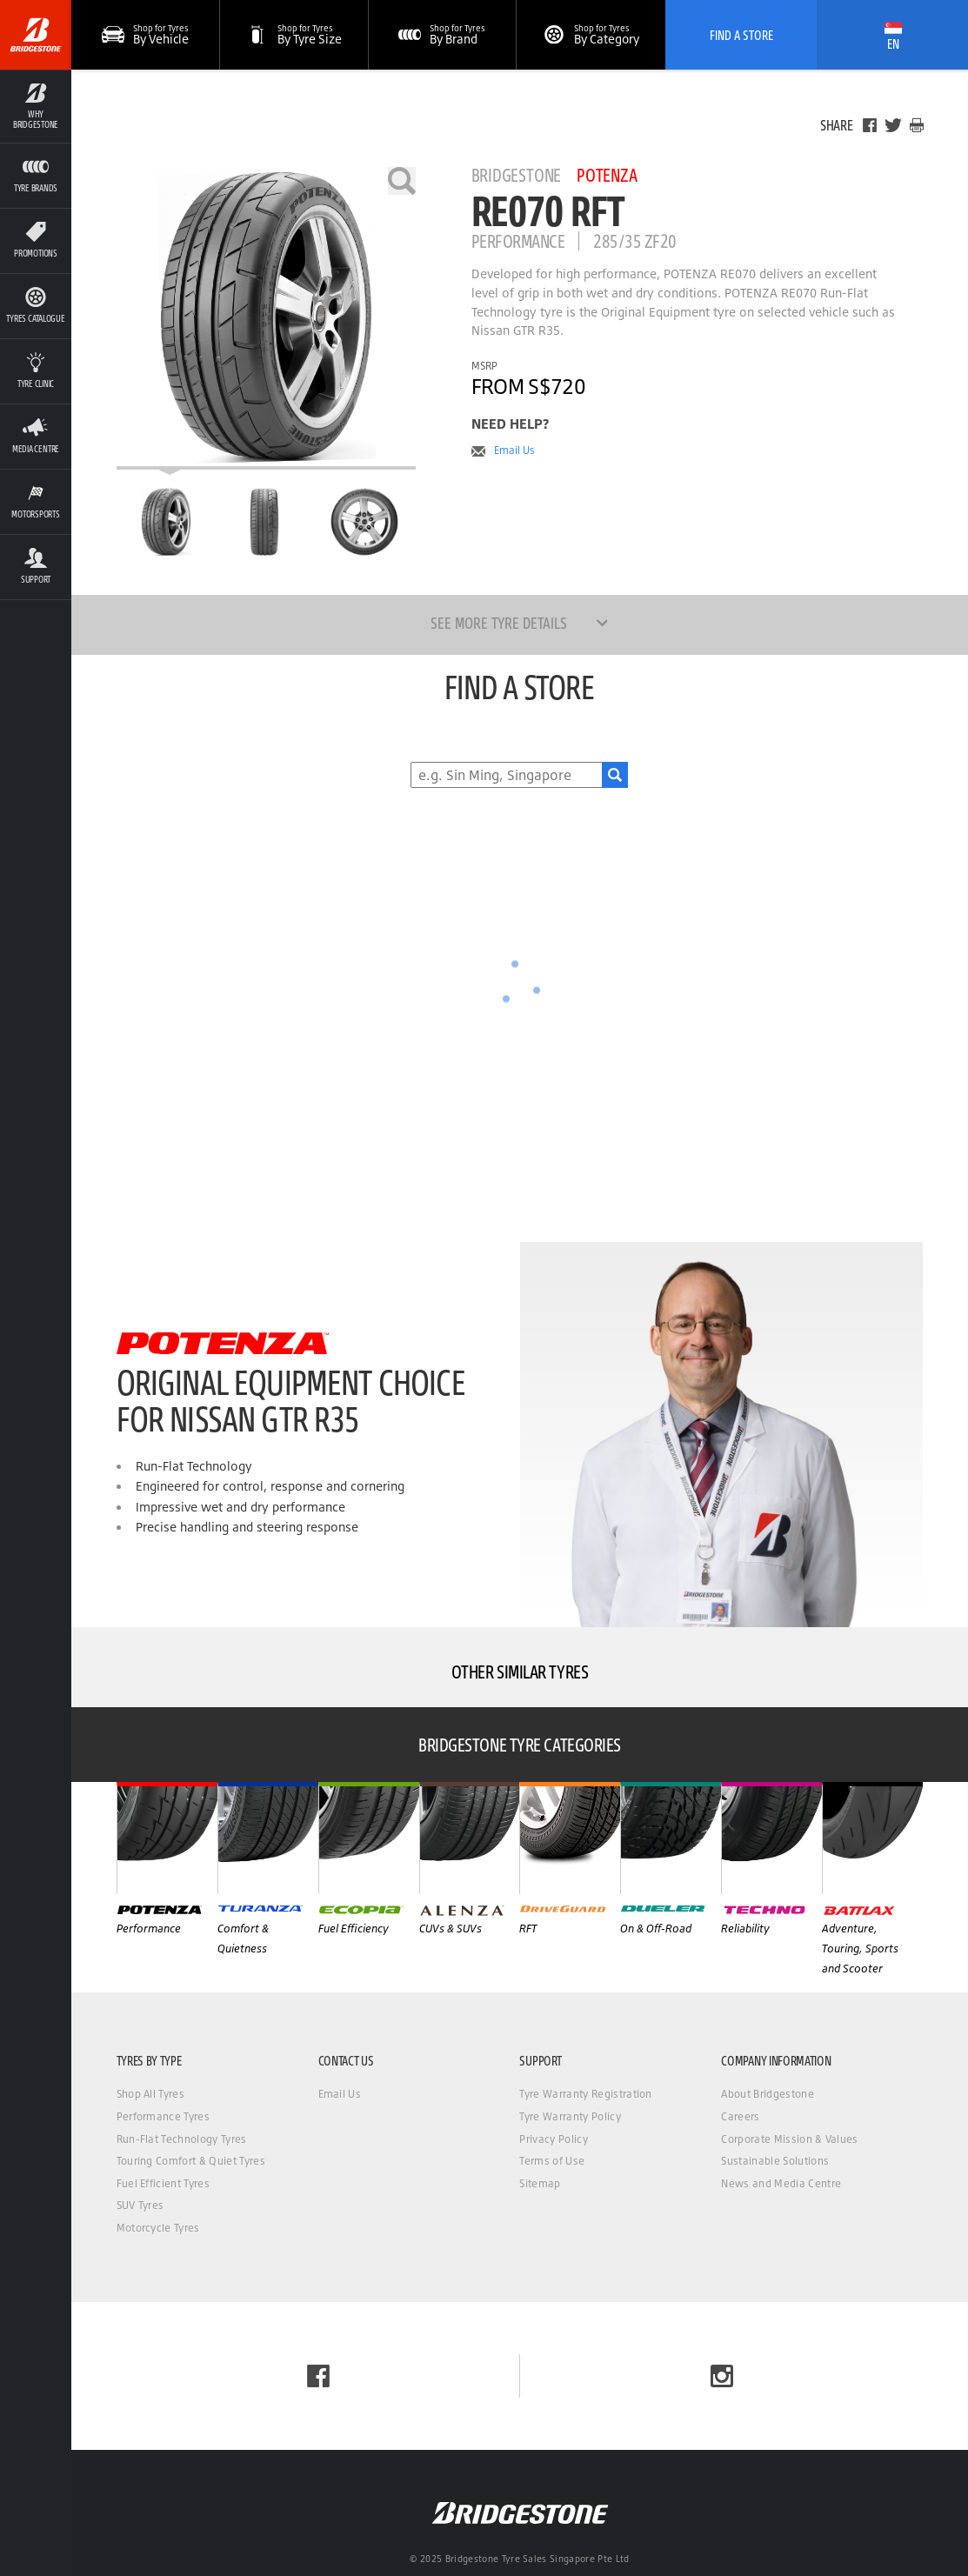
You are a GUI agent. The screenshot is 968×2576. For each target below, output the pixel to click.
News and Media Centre (781, 2183)
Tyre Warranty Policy (569, 2116)
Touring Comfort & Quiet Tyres (191, 2160)
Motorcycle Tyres (158, 2227)
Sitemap (539, 2183)
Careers (740, 2116)
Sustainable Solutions (775, 2160)
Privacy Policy (553, 2139)
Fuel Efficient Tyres (163, 2183)
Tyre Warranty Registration (585, 2093)
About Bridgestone (767, 2093)
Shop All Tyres (150, 2093)
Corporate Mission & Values (789, 2139)
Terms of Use (551, 2160)
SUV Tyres (140, 2205)
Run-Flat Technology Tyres (182, 2139)
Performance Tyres (163, 2116)
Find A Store (741, 34)
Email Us (514, 450)
